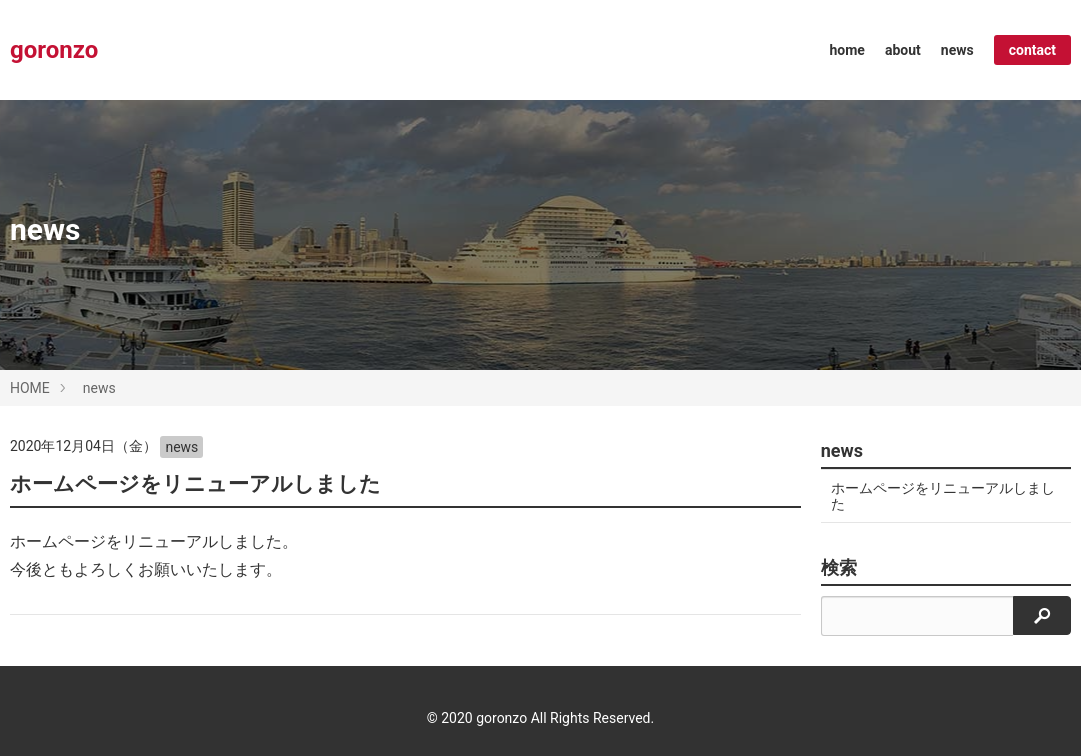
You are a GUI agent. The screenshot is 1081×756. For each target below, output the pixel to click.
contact (1032, 50)
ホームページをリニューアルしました (195, 484)
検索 (839, 568)
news (957, 50)
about (903, 50)
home (847, 50)
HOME (30, 388)
